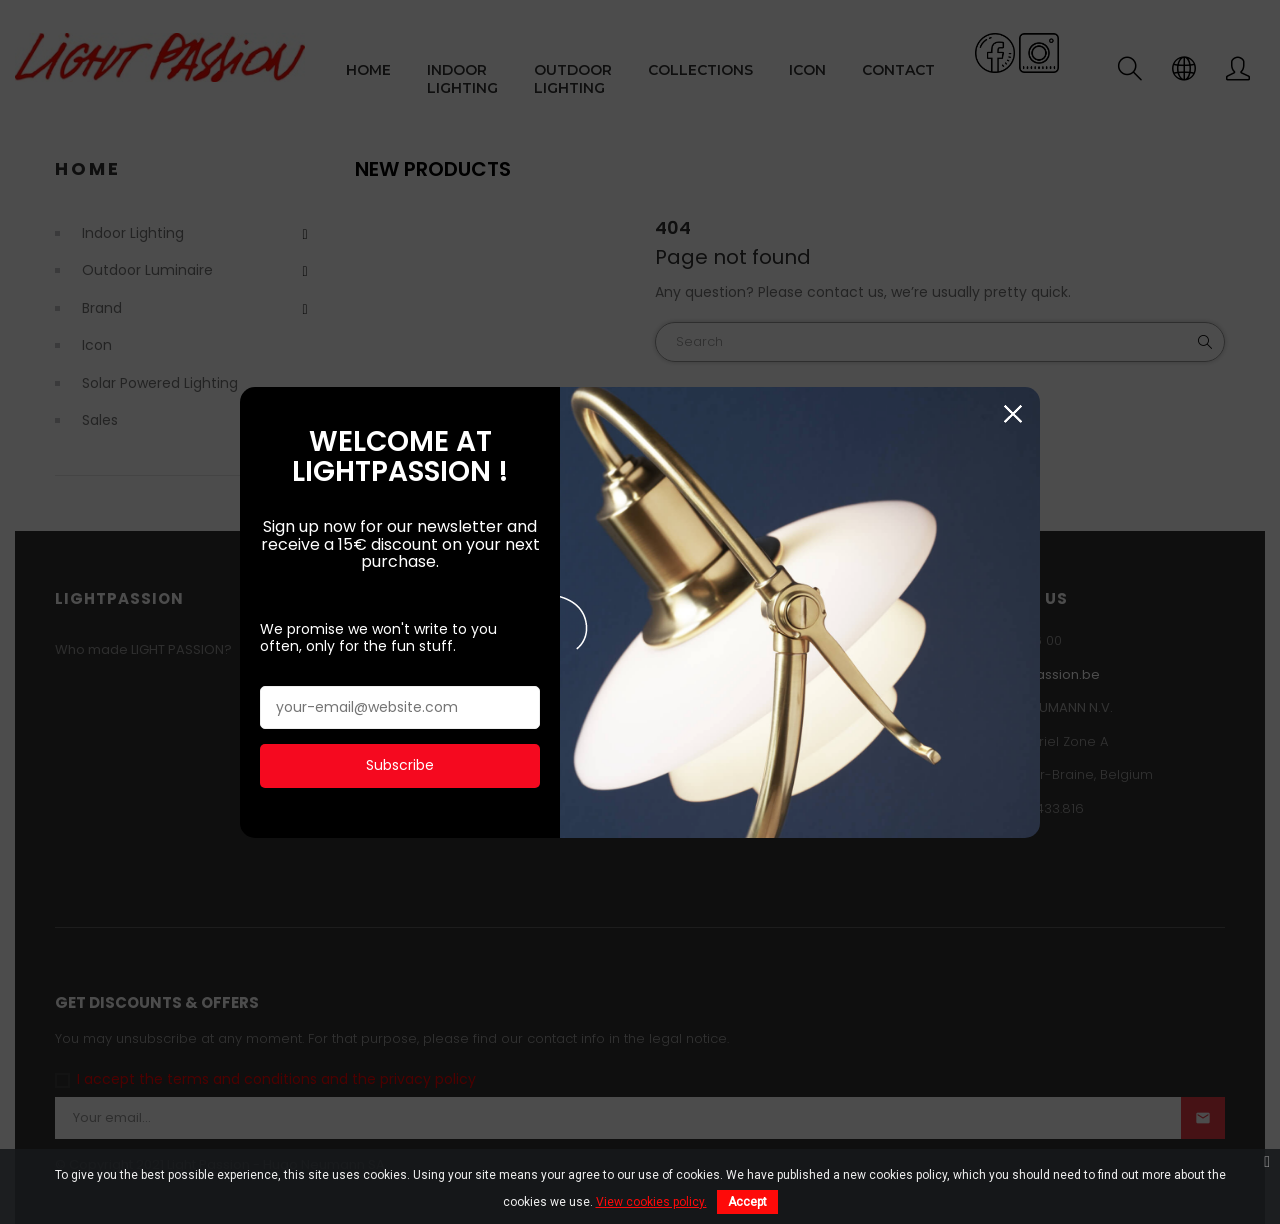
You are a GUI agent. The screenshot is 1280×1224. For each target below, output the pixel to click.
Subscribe (400, 764)
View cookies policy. (651, 1202)
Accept (747, 1202)
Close (1012, 413)
